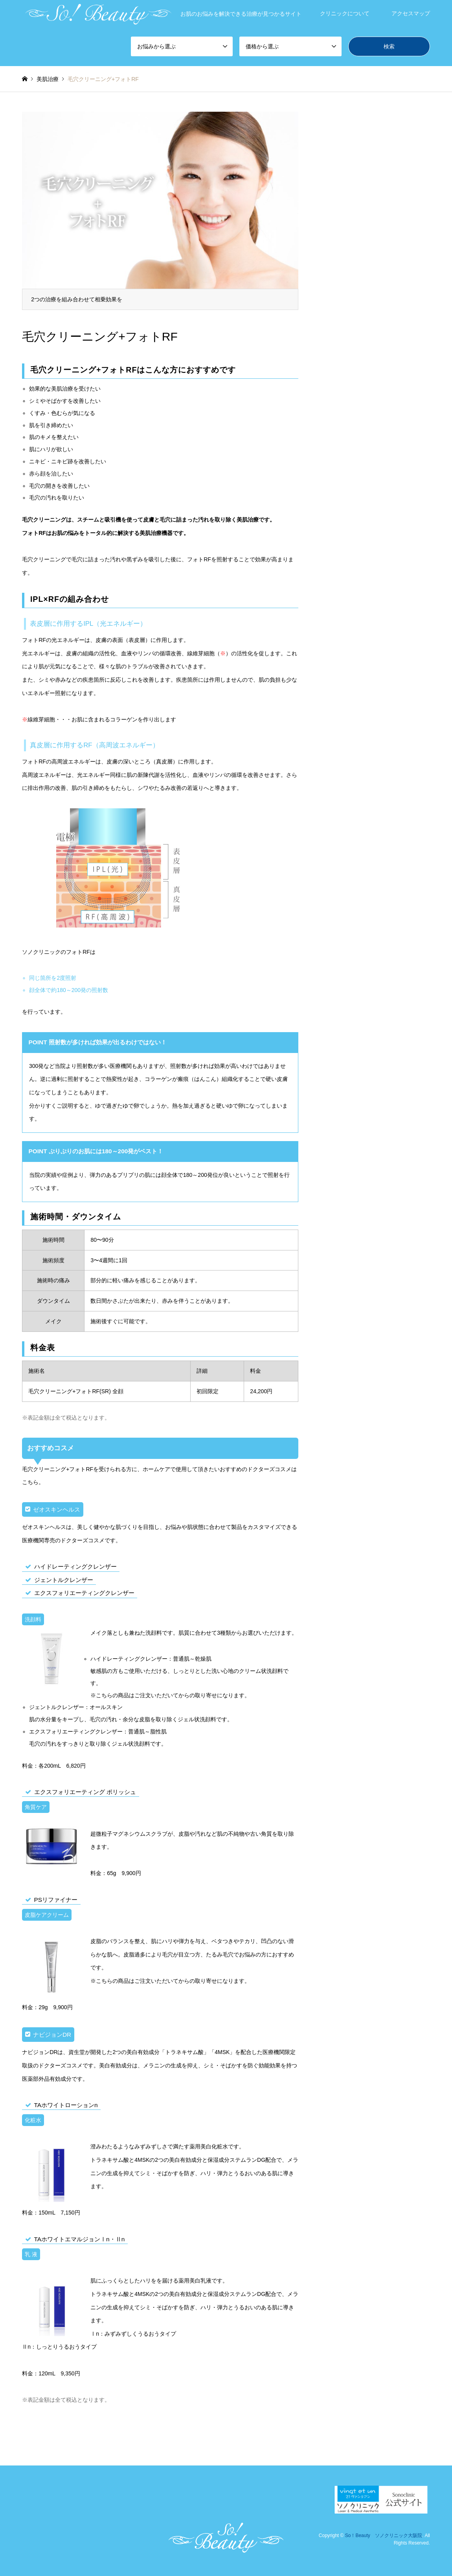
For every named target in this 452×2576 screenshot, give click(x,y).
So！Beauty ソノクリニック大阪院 (383, 2535)
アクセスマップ (410, 13)
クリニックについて (344, 13)
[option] (160, 211)
